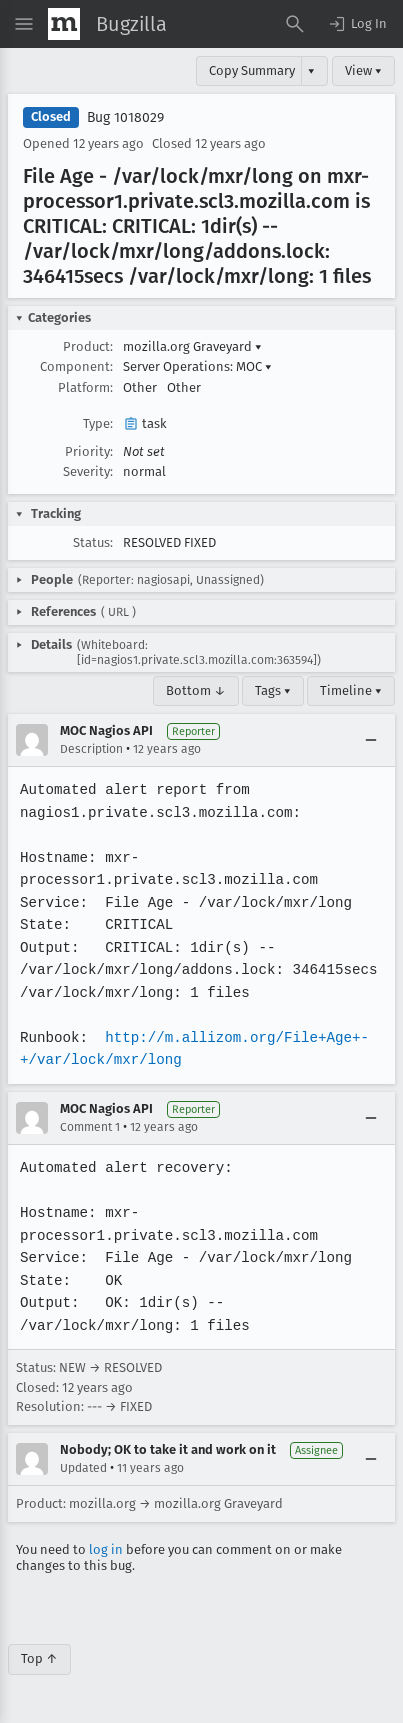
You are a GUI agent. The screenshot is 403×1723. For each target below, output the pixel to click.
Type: (98, 423)
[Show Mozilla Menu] (64, 24)
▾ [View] (311, 70)
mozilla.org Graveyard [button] (192, 346)
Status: (93, 542)
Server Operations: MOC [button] (197, 366)
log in (106, 1549)
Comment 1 (90, 1127)
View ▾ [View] (363, 70)
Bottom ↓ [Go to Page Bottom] (196, 690)
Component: (76, 366)
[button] (357, 24)
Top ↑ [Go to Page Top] (39, 1658)
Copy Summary (252, 70)
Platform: (85, 387)
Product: (88, 346)
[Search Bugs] (295, 24)
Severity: (88, 471)
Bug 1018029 (125, 117)
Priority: (89, 451)
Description (91, 749)
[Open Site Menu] (24, 24)
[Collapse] (371, 740)
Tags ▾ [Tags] (273, 690)
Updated (83, 1468)
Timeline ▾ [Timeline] (351, 690)
